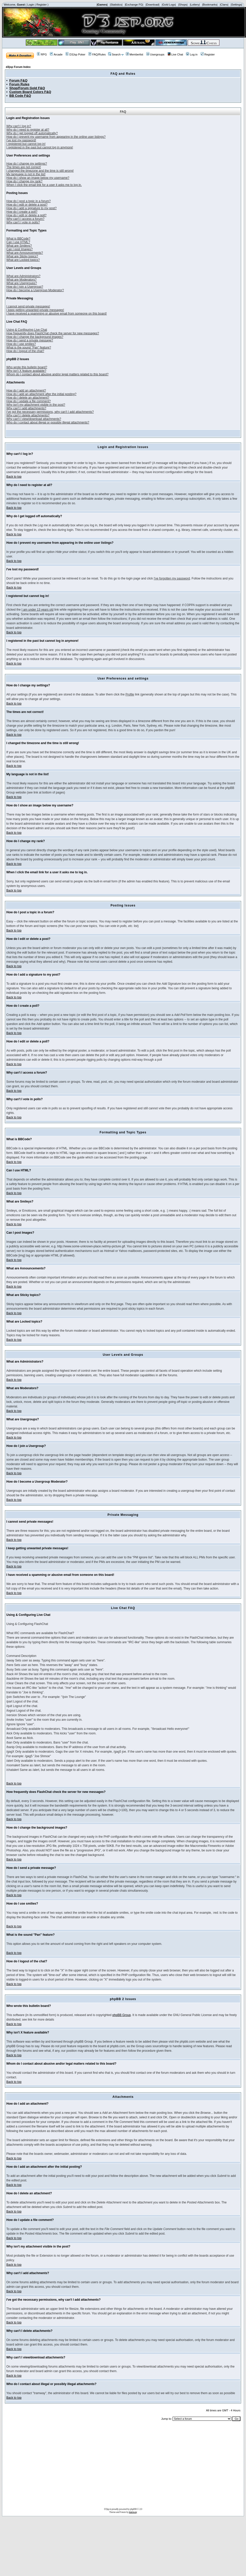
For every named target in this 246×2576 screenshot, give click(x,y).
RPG (42, 54)
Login (30, 4)
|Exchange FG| (134, 4)
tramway (133, 2511)
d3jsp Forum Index (18, 66)
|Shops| (183, 4)
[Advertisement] (123, 2465)
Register (41, 4)
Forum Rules (19, 84)
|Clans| (224, 4)
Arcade (56, 54)
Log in (191, 54)
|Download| (152, 4)
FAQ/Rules (97, 54)
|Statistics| (116, 4)
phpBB (133, 2508)
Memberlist (134, 54)
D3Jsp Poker (75, 54)
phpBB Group (121, 2015)
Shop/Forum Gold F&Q (27, 88)
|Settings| (236, 4)
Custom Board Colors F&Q (30, 92)
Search (114, 54)
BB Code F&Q (20, 96)
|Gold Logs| (169, 4)
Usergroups (155, 54)
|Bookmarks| (210, 4)
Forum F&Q (18, 80)
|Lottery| (195, 4)
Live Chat (175, 54)
